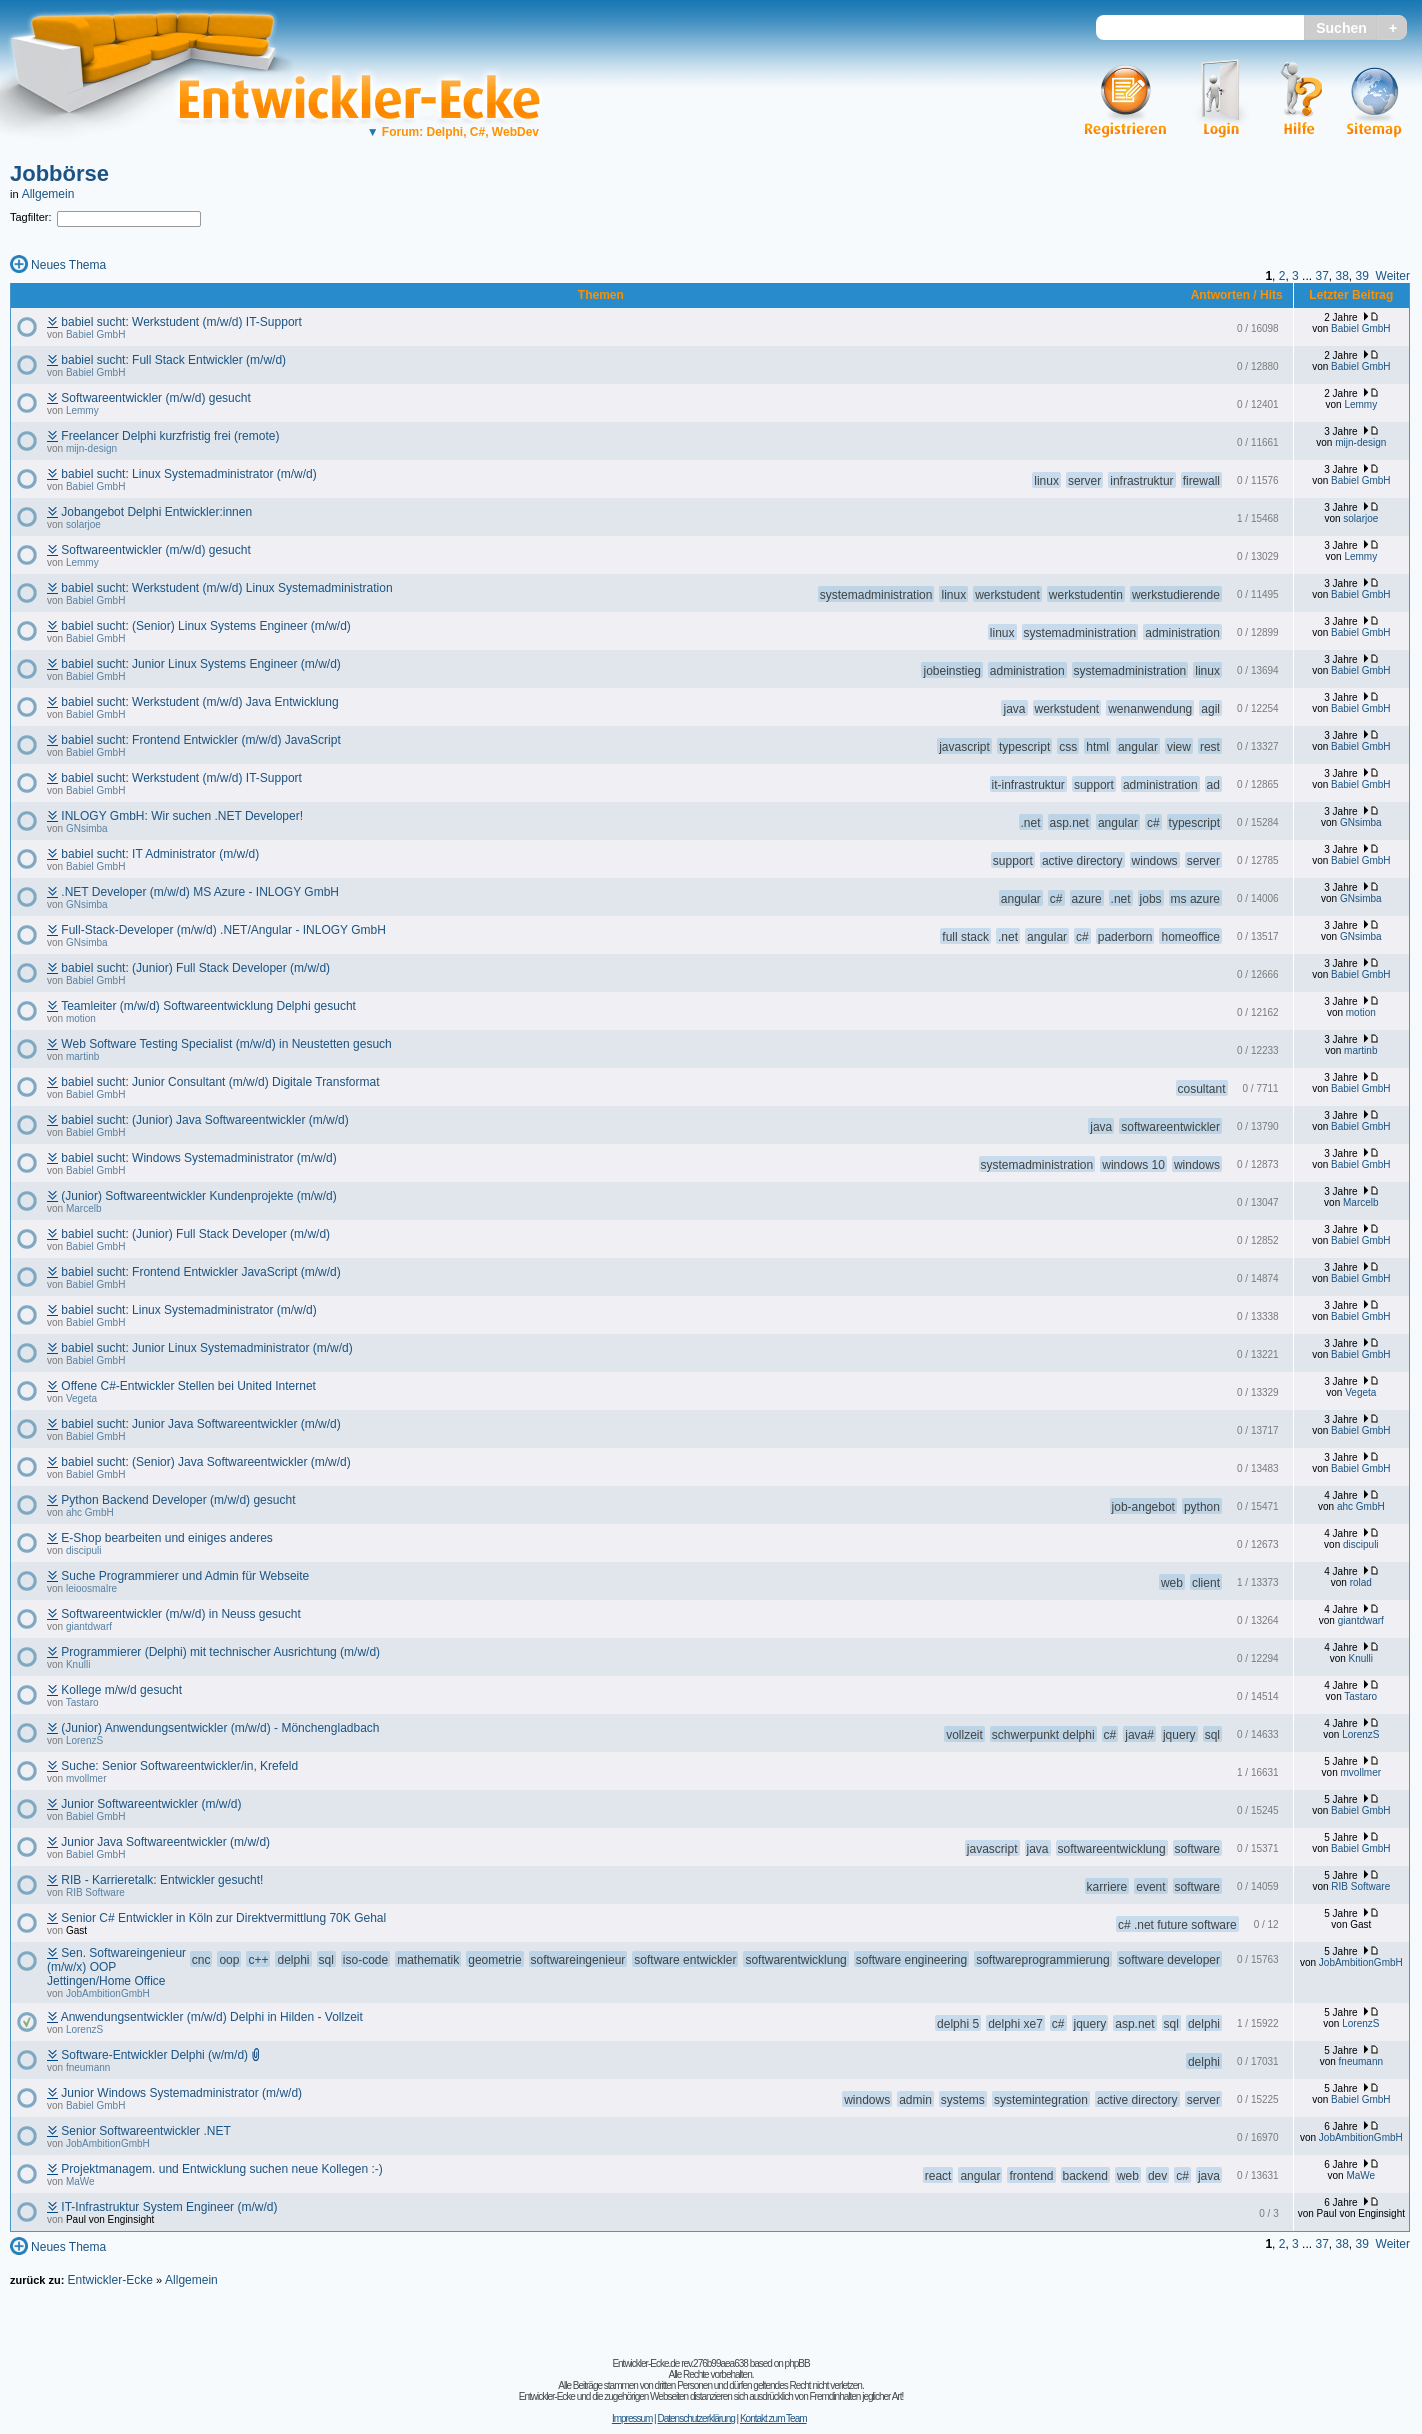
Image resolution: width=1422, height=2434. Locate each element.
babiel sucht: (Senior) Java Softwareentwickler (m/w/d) (205, 1462)
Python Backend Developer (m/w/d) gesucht (178, 1500)
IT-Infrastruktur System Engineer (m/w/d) (169, 2207)
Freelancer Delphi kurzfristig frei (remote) (170, 436)
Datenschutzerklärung (695, 2418)
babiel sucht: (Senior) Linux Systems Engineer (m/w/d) (205, 626)
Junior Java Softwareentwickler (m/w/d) (165, 1842)
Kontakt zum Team (773, 2418)
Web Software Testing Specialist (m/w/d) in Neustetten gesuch (226, 1044)
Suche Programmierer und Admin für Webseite (185, 1576)
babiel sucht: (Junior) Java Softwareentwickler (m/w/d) (204, 1120)
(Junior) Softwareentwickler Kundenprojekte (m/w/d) (198, 1196)
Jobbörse (59, 173)
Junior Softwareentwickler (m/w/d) (151, 1804)
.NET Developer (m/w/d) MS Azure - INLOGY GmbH (200, 892)
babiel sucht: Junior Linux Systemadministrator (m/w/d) (206, 1348)
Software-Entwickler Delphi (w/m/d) (154, 2055)
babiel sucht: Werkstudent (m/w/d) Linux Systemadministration (226, 588)
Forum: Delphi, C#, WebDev (453, 132)
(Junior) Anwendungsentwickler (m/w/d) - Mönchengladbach (220, 1728)
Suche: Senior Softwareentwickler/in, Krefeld (179, 1766)
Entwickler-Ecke (109, 2280)
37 (1321, 276)
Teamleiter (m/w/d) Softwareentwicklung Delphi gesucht (208, 1006)
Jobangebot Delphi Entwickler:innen (156, 512)
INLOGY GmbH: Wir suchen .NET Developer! (182, 816)
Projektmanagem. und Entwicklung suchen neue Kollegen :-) (222, 2169)
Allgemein (48, 194)
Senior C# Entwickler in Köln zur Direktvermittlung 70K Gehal (223, 1918)
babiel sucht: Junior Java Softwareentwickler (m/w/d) (200, 1424)
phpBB (797, 2363)
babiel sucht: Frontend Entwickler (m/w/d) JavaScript (200, 740)
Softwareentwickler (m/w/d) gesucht (155, 398)
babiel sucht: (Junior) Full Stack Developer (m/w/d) (195, 968)
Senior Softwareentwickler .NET (145, 2131)
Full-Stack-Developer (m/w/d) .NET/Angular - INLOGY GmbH (223, 930)
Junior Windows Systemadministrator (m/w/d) (181, 2093)
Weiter (1393, 276)
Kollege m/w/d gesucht (121, 1690)
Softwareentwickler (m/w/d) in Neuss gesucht (180, 1614)
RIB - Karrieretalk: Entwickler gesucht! (162, 1880)
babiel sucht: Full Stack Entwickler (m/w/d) (173, 360)
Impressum (632, 2418)
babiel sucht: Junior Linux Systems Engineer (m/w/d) (200, 664)
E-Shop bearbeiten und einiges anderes (167, 1538)
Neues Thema (68, 265)
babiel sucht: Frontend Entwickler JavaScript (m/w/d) (200, 1272)
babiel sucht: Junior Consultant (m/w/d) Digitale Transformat (220, 1082)
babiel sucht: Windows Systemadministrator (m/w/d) (198, 1158)
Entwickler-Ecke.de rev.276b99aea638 (679, 2363)
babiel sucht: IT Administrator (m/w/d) (160, 854)
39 (1362, 276)
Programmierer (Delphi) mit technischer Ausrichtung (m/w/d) (220, 1652)
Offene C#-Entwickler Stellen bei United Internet (188, 1386)
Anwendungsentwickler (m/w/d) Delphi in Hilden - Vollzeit (212, 2017)
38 (1341, 276)
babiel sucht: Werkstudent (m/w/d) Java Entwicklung (199, 702)
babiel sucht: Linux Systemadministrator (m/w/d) (188, 474)
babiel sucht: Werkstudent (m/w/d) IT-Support (181, 322)
